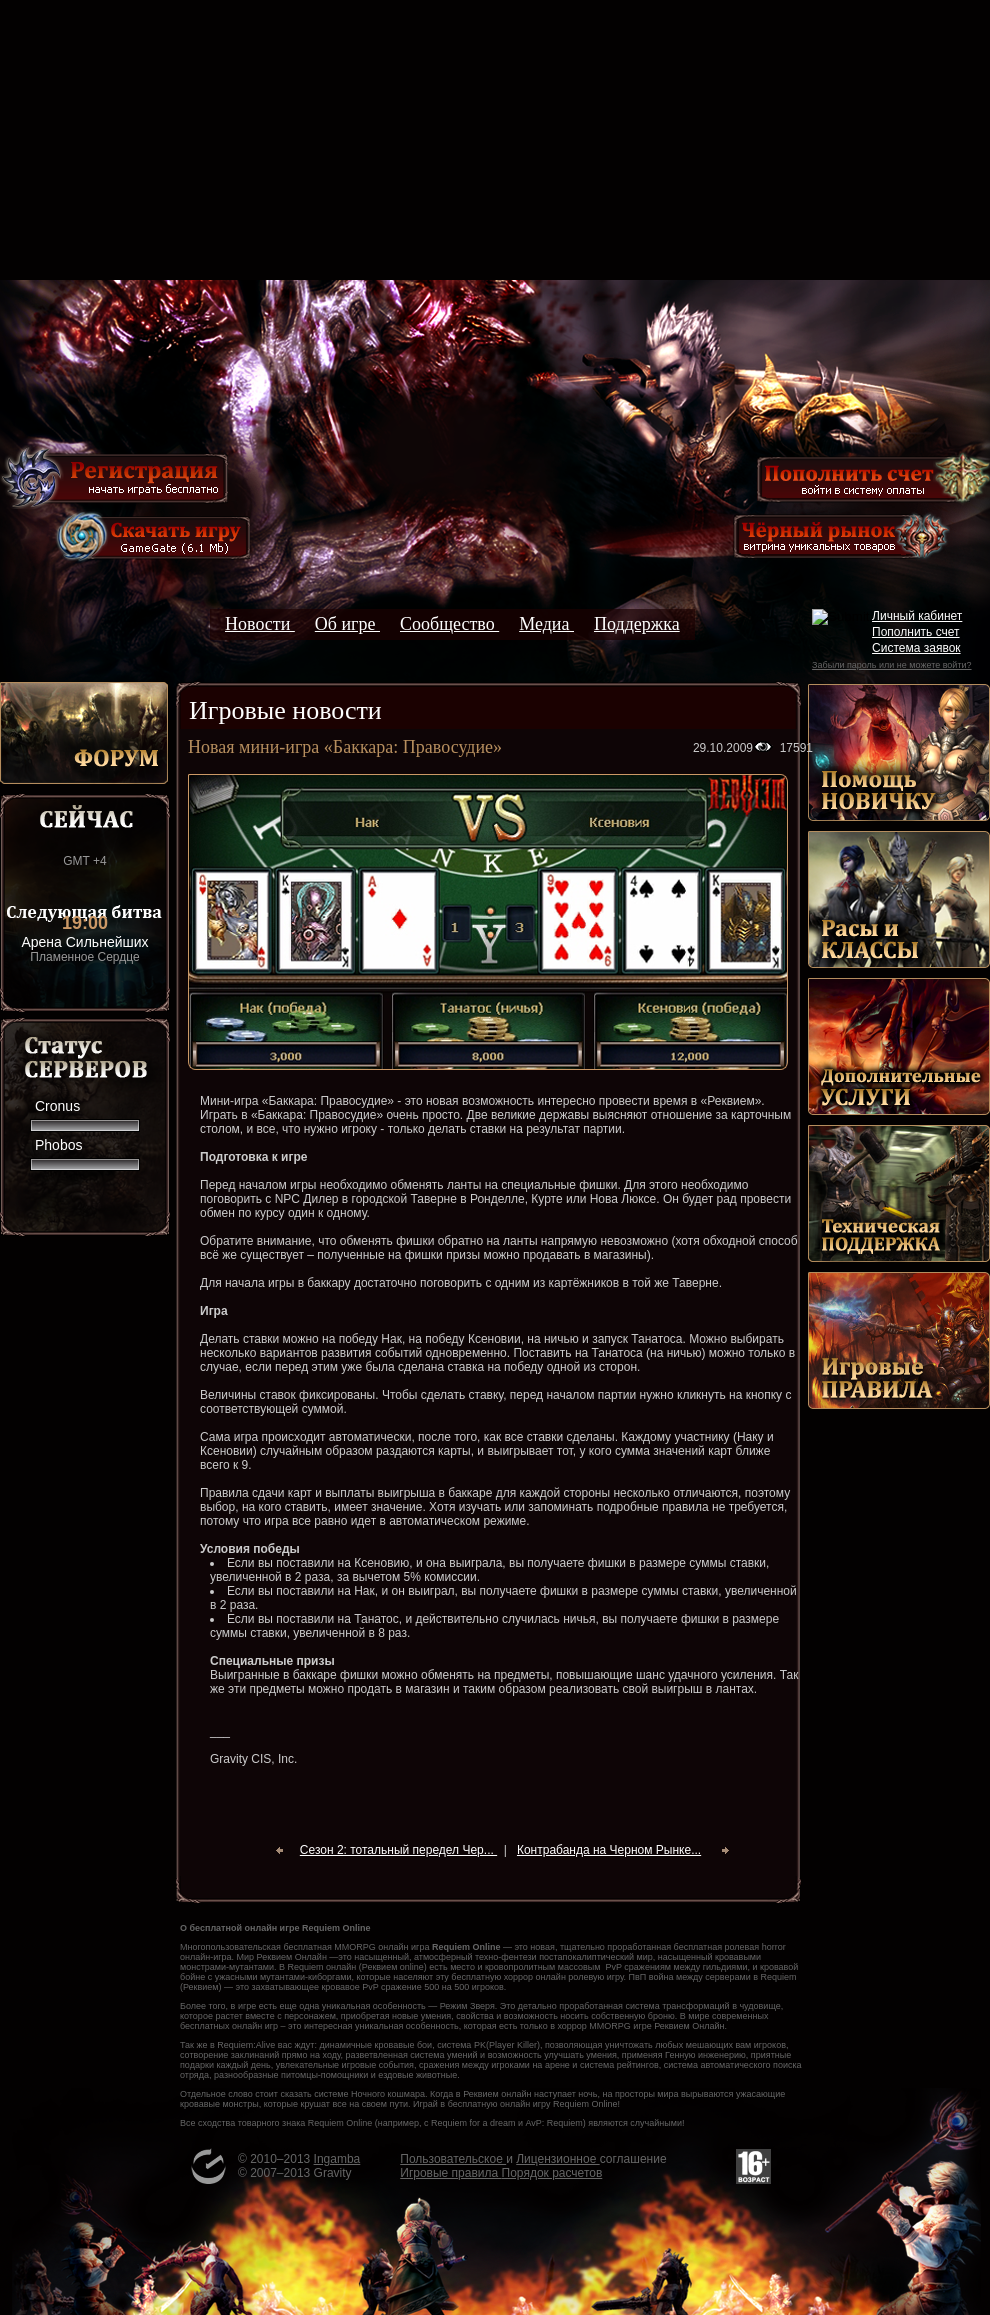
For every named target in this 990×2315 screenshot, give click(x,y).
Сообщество (449, 624)
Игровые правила (450, 2173)
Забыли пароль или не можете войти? (891, 665)
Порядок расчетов (552, 2173)
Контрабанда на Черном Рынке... (609, 1850)
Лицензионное (557, 2159)
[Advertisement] (495, 140)
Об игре (347, 624)
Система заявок (916, 648)
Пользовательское (453, 2159)
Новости (260, 624)
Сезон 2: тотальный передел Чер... (398, 1850)
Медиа (546, 624)
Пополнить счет (916, 632)
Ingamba (337, 2159)
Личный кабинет (917, 616)
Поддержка (637, 624)
